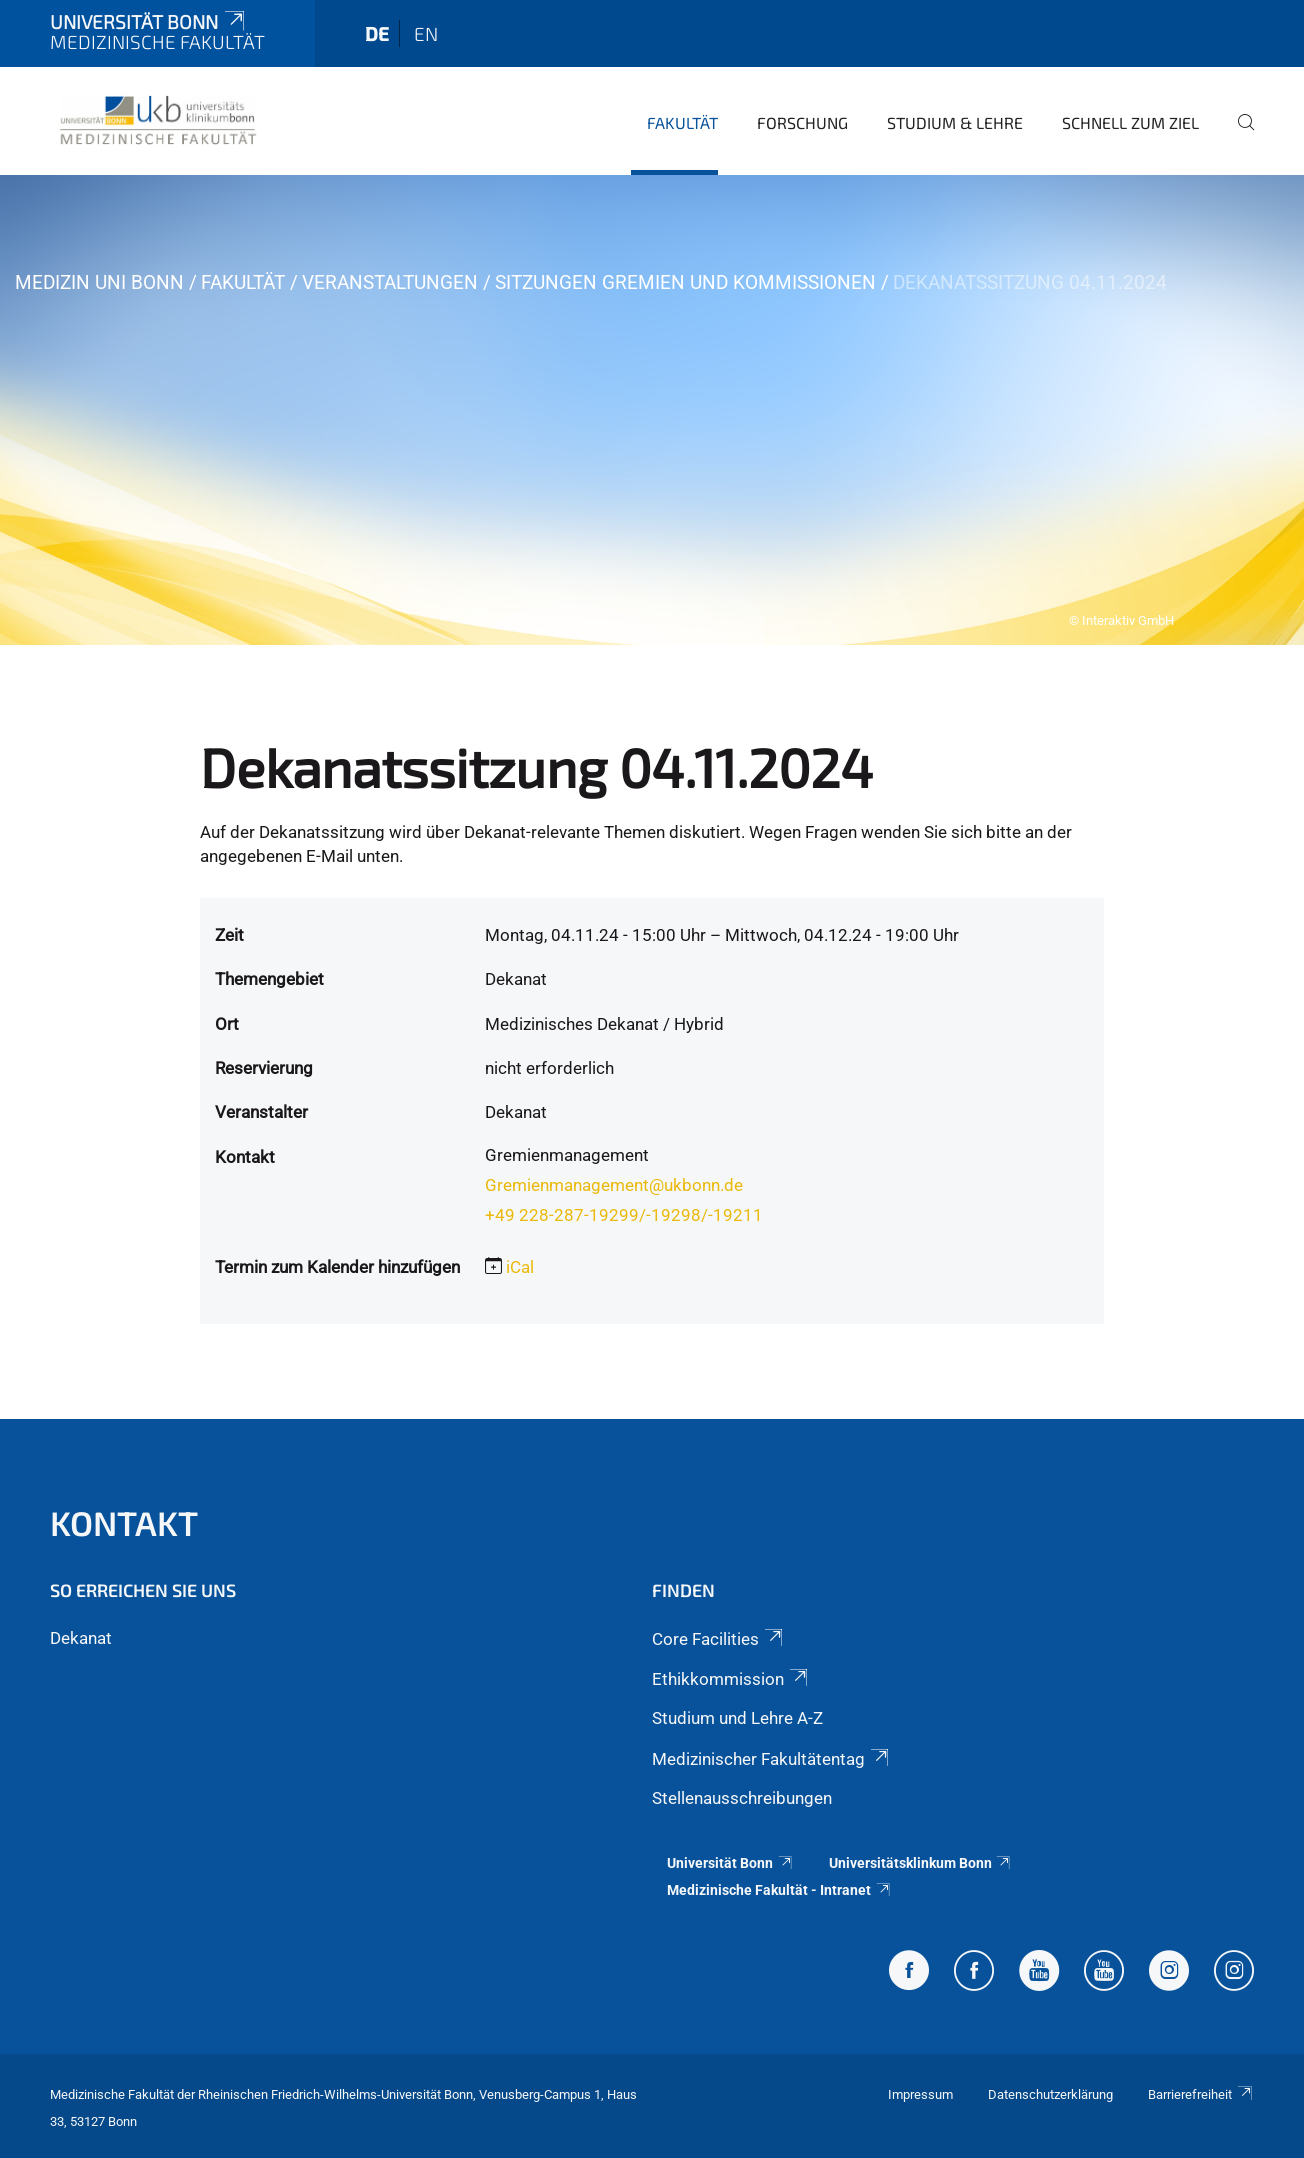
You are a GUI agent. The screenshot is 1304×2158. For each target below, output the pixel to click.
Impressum (920, 2094)
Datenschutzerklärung (1050, 2094)
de (377, 33)
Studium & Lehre (955, 122)
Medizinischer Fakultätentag (772, 1759)
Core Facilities (719, 1639)
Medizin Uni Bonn (99, 282)
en (426, 33)
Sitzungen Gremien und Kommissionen (685, 282)
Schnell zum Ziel (1130, 122)
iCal (520, 1267)
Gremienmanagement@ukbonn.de (614, 1185)
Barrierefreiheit (1201, 2094)
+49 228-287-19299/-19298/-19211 (624, 1215)
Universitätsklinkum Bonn (921, 1863)
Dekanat (81, 1638)
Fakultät (682, 122)
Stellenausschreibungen (742, 1798)
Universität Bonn (149, 21)
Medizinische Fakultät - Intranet (779, 1890)
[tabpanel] (652, 410)
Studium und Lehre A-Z (737, 1718)
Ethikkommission (731, 1679)
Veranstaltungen (390, 282)
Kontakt (124, 1522)
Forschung (802, 122)
